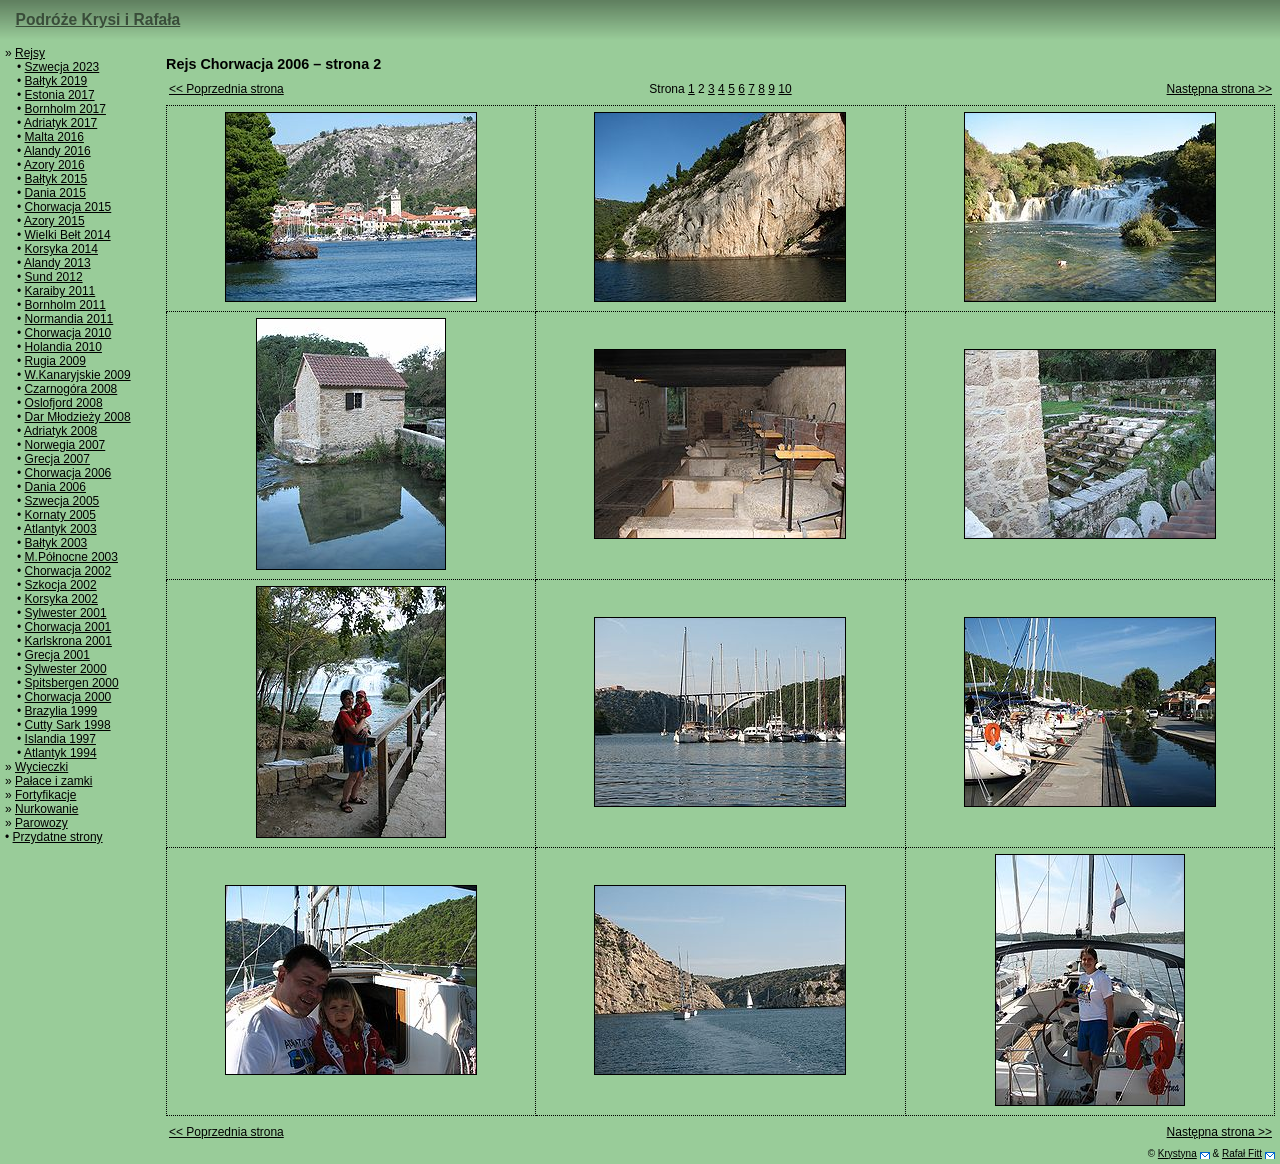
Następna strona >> (1219, 89)
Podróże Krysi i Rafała (98, 19)
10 (784, 89)
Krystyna (1177, 1153)
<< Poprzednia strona (226, 89)
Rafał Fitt (1242, 1153)
